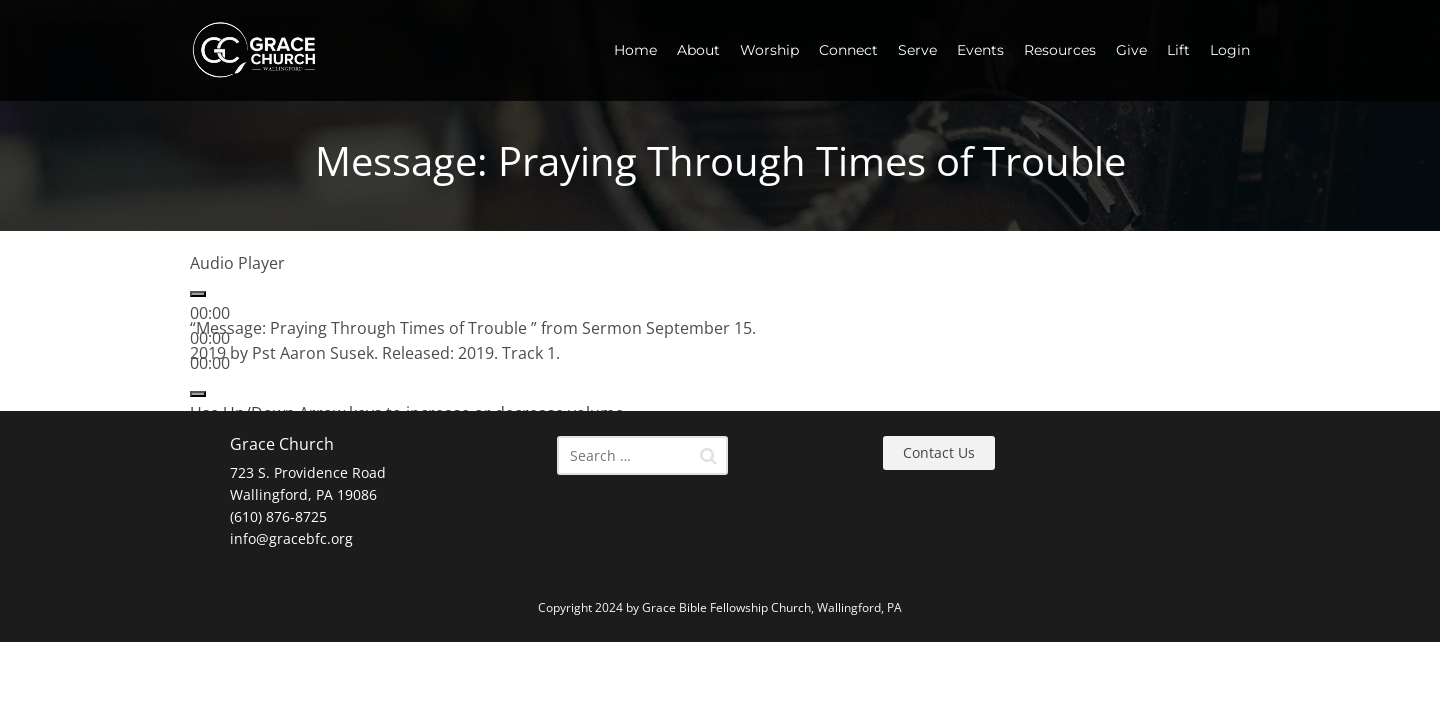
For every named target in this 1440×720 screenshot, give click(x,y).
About (698, 50)
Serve (917, 50)
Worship (769, 50)
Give (1131, 50)
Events (980, 50)
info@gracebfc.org (291, 538)
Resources (1060, 50)
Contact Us (939, 452)
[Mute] (198, 394)
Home (635, 50)
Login (1230, 50)
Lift (1178, 50)
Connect (848, 50)
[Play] (198, 294)
